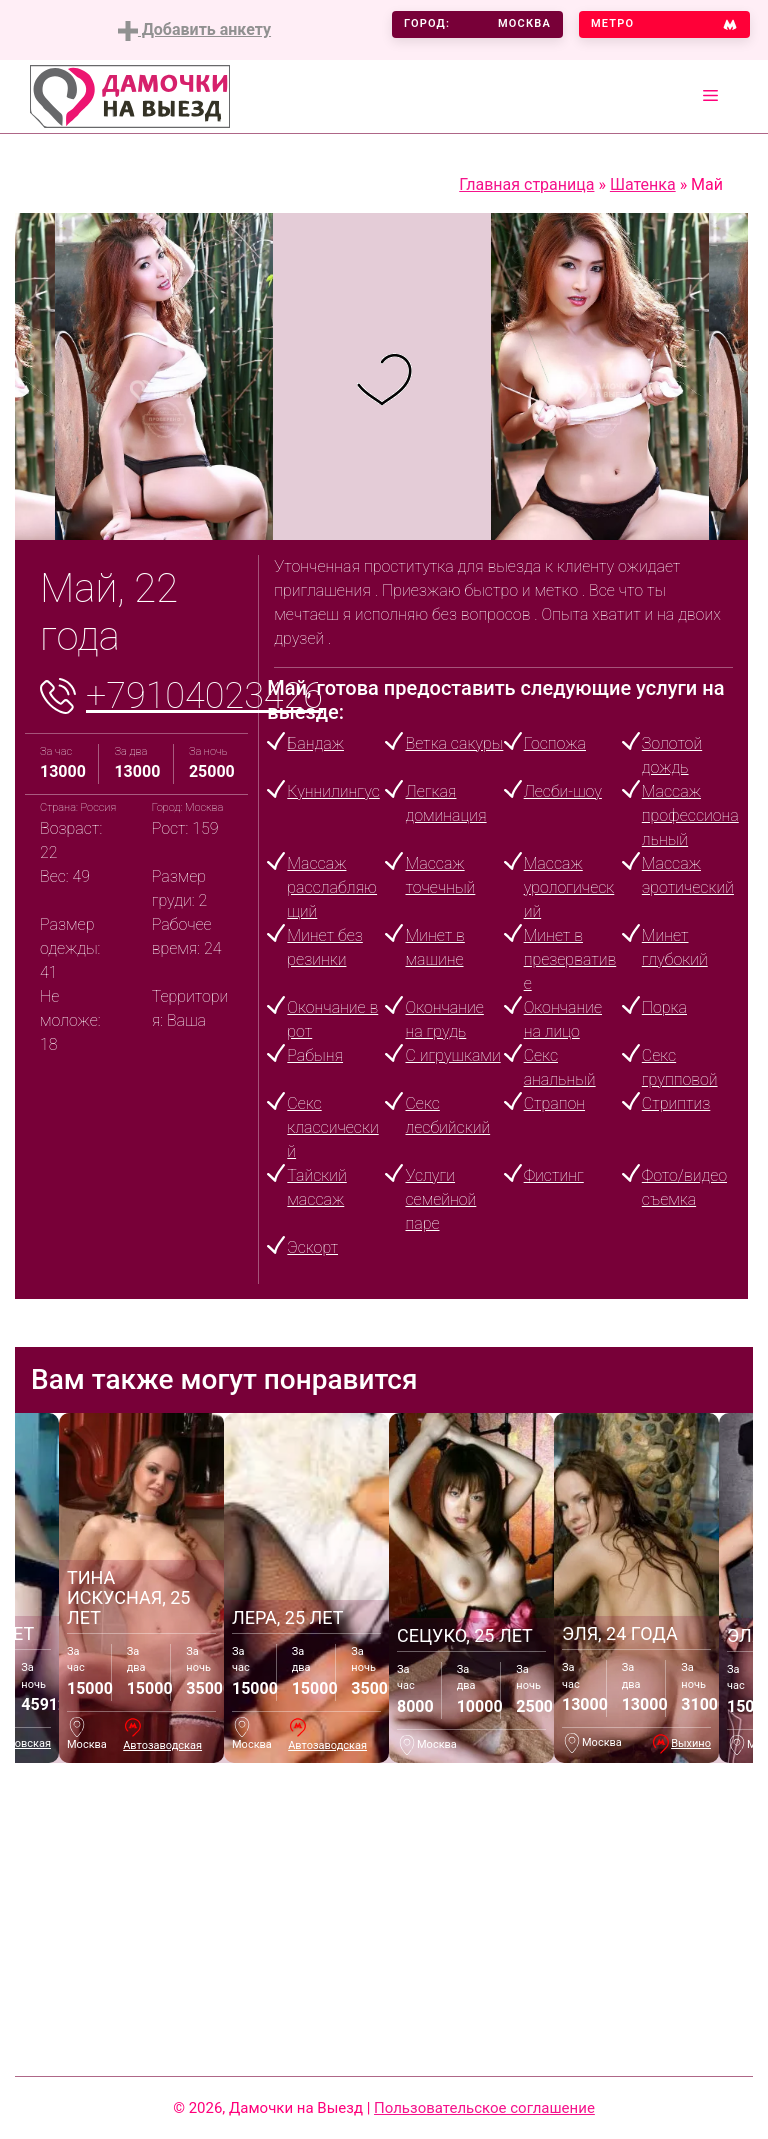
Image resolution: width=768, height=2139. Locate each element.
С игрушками (452, 1055)
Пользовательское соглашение (484, 2108)
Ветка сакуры (454, 743)
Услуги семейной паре (440, 1199)
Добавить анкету (194, 30)
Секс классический (332, 1127)
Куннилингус (333, 791)
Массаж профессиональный (690, 815)
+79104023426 (204, 696)
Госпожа (555, 743)
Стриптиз (676, 1103)
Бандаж (315, 743)
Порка (664, 1007)
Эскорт (312, 1247)
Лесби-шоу (563, 791)
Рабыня (315, 1055)
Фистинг (554, 1175)
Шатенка (643, 184)
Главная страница (526, 184)
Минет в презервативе (570, 959)
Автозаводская (162, 1745)
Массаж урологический (569, 887)
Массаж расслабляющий (332, 887)
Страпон (554, 1103)
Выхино (691, 1743)
